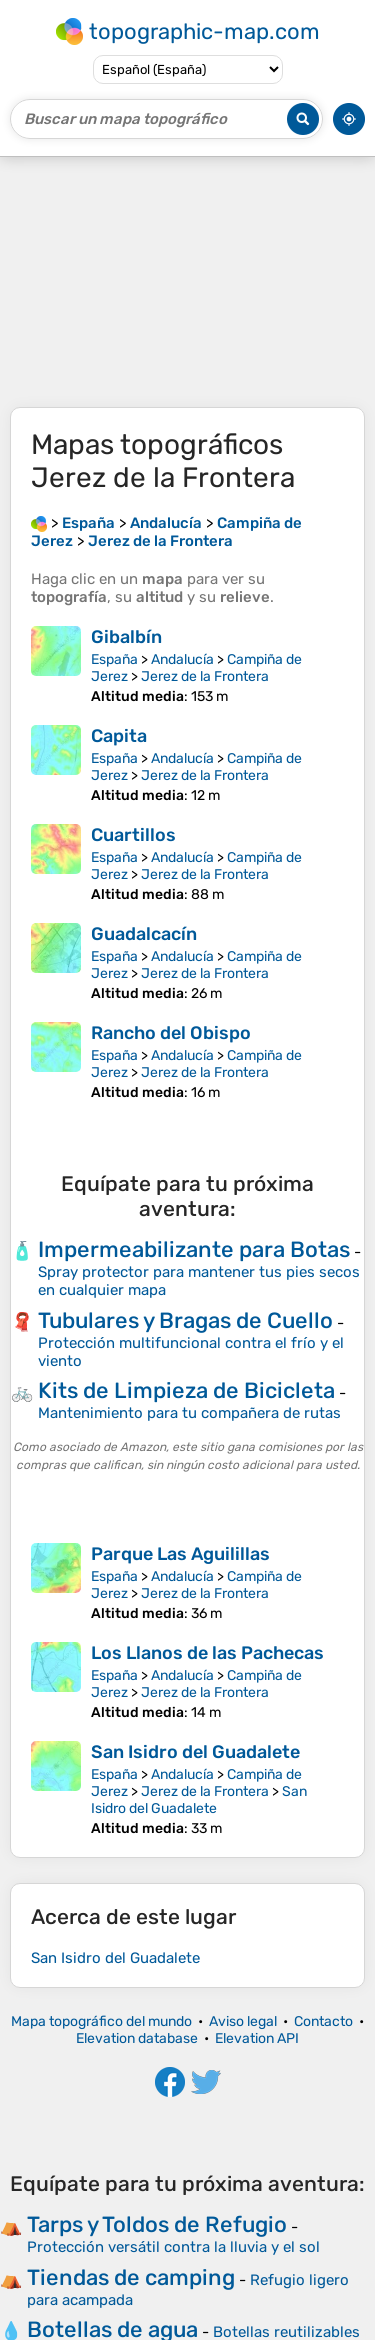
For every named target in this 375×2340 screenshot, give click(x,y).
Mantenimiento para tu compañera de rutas (189, 1413)
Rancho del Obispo (171, 1033)
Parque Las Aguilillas (180, 1554)
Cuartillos (133, 835)
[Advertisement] (187, 282)
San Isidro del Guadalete (195, 1752)
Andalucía (182, 659)
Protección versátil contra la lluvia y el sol (173, 2247)
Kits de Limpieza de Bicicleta (186, 1390)
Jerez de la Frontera (205, 676)
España (114, 659)
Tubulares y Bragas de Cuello (185, 1320)
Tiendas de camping (131, 2277)
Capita (119, 736)
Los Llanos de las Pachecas (207, 1653)
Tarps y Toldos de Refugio (157, 2224)
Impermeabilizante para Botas (194, 1249)
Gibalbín (126, 637)
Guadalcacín (144, 934)
